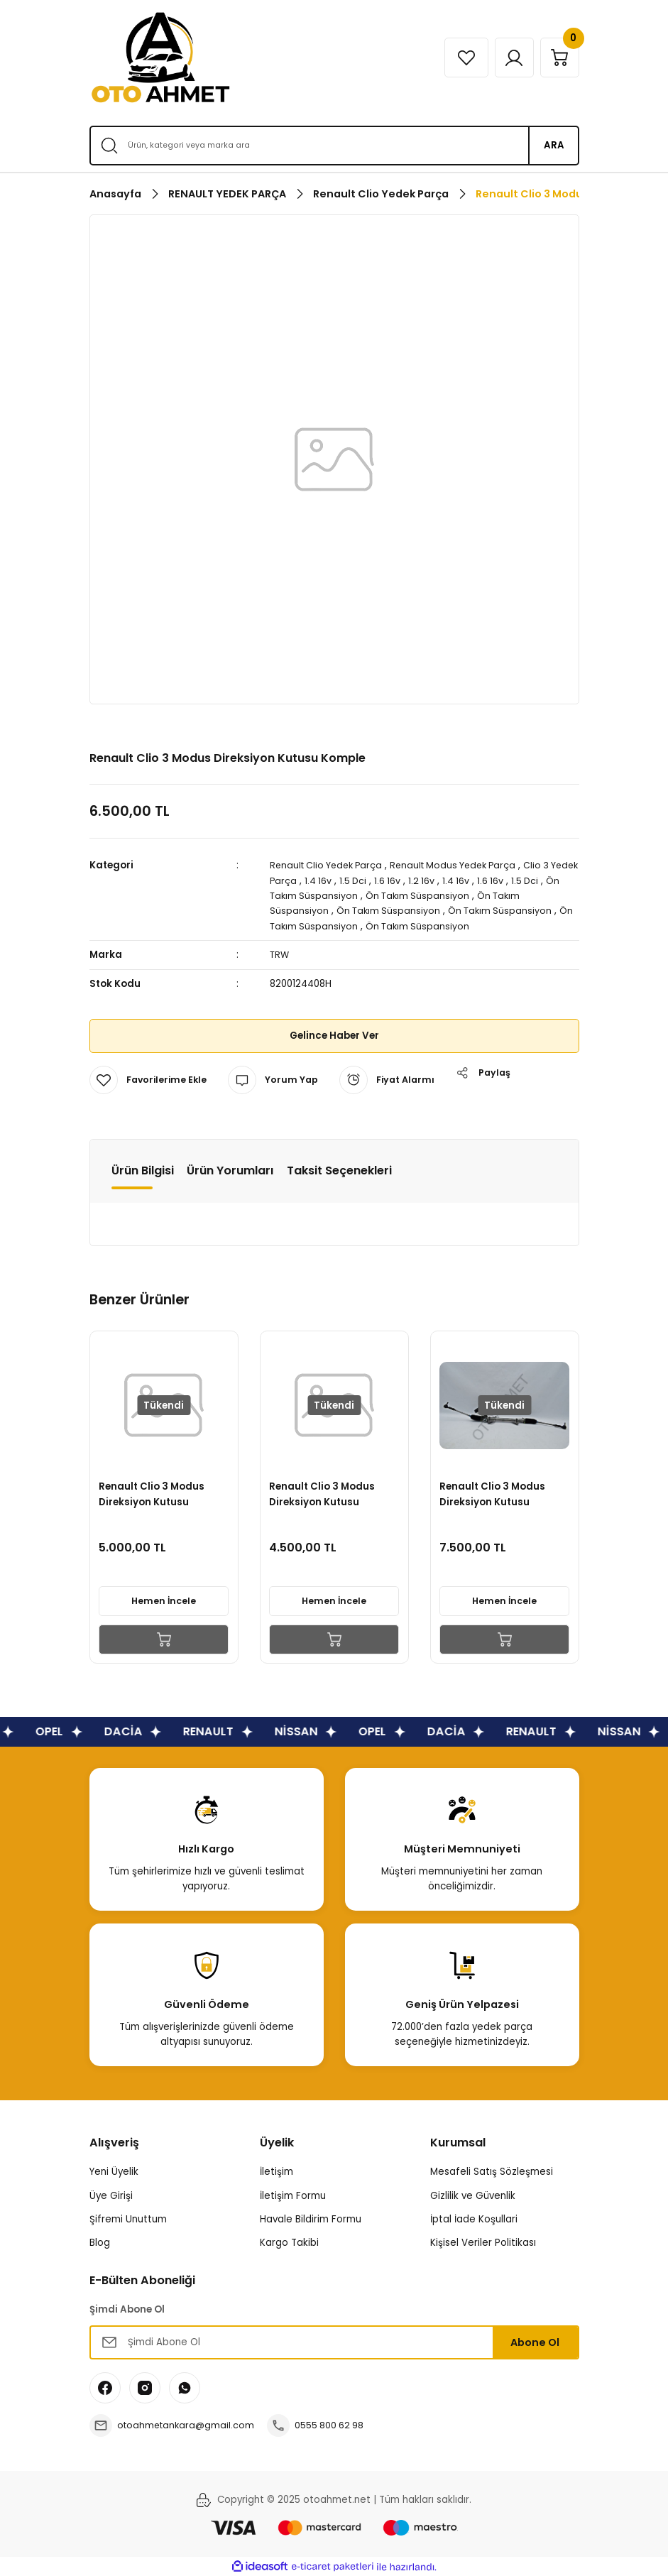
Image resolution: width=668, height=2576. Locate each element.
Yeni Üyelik (113, 2171)
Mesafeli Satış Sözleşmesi (491, 2171)
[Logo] (160, 57)
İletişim (276, 2171)
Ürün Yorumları (230, 1170)
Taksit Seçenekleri (339, 1170)
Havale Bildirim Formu (310, 2218)
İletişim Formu (293, 2195)
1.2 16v (457, 880)
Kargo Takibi (289, 2242)
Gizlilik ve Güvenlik (472, 2195)
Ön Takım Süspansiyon (328, 895)
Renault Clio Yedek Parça (329, 865)
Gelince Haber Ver (334, 1035)
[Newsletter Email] (334, 2342)
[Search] (334, 145)
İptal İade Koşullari (474, 2218)
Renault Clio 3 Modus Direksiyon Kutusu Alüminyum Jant (528, 1492)
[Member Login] (507, 57)
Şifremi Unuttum (128, 2218)
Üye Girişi (111, 2195)
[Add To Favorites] (149, 1079)
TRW (280, 954)
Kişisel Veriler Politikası (483, 2242)
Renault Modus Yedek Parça (463, 865)
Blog (99, 2242)
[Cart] (557, 57)
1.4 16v (351, 880)
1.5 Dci (387, 880)
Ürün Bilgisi (142, 1170)
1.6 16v (422, 880)
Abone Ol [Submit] (534, 2342)
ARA (554, 145)
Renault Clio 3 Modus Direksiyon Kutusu (187, 1491)
